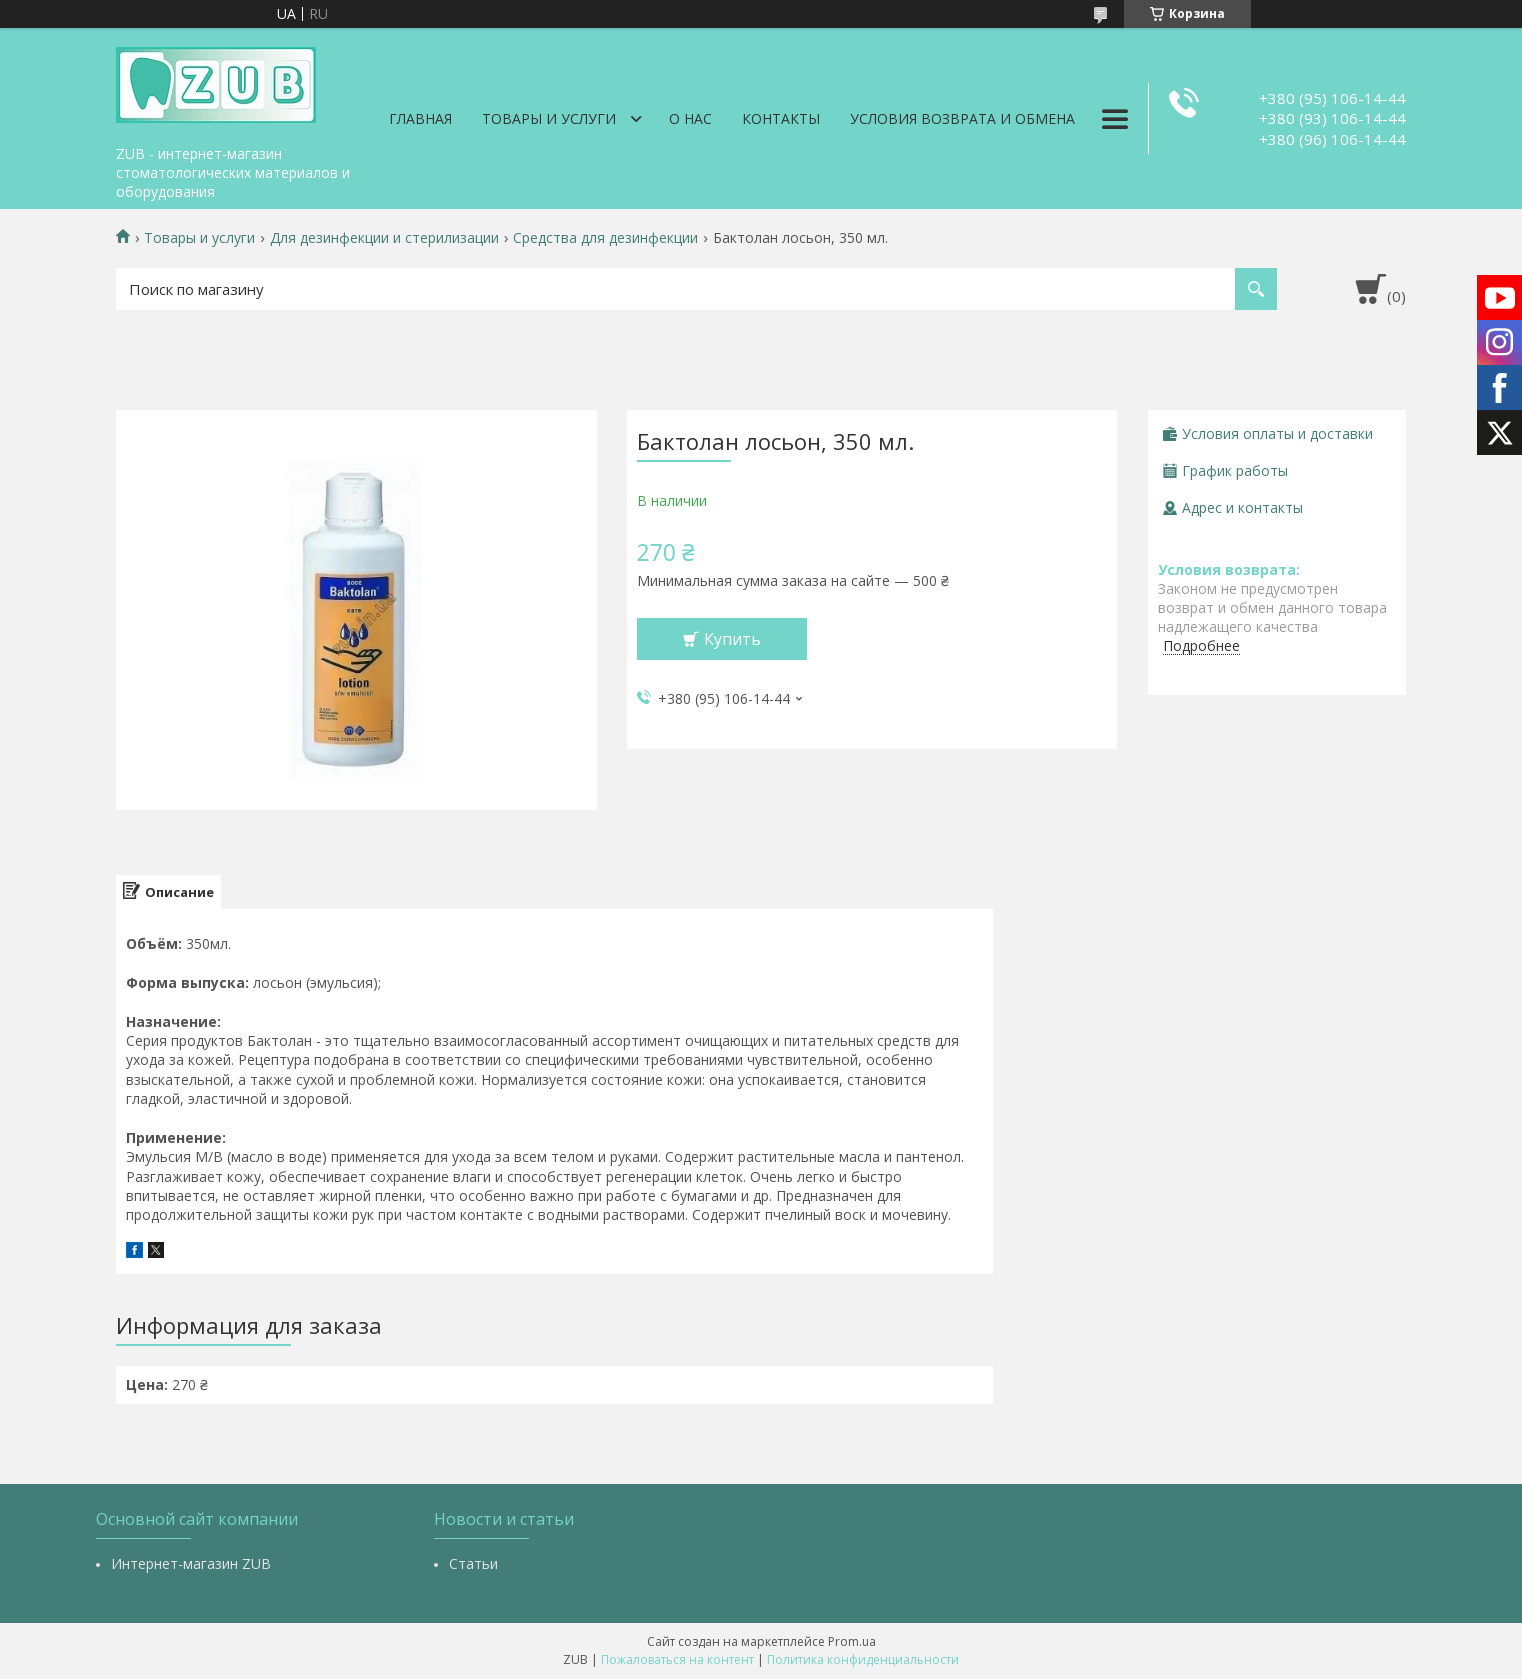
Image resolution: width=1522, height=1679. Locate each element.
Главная (420, 118)
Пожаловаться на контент (677, 1659)
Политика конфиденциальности (863, 1659)
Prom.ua (852, 1641)
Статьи (473, 1563)
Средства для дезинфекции (605, 238)
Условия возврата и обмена (962, 118)
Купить (732, 639)
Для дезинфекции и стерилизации (384, 238)
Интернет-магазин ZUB (191, 1563)
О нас (690, 118)
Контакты (781, 118)
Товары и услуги (549, 118)
